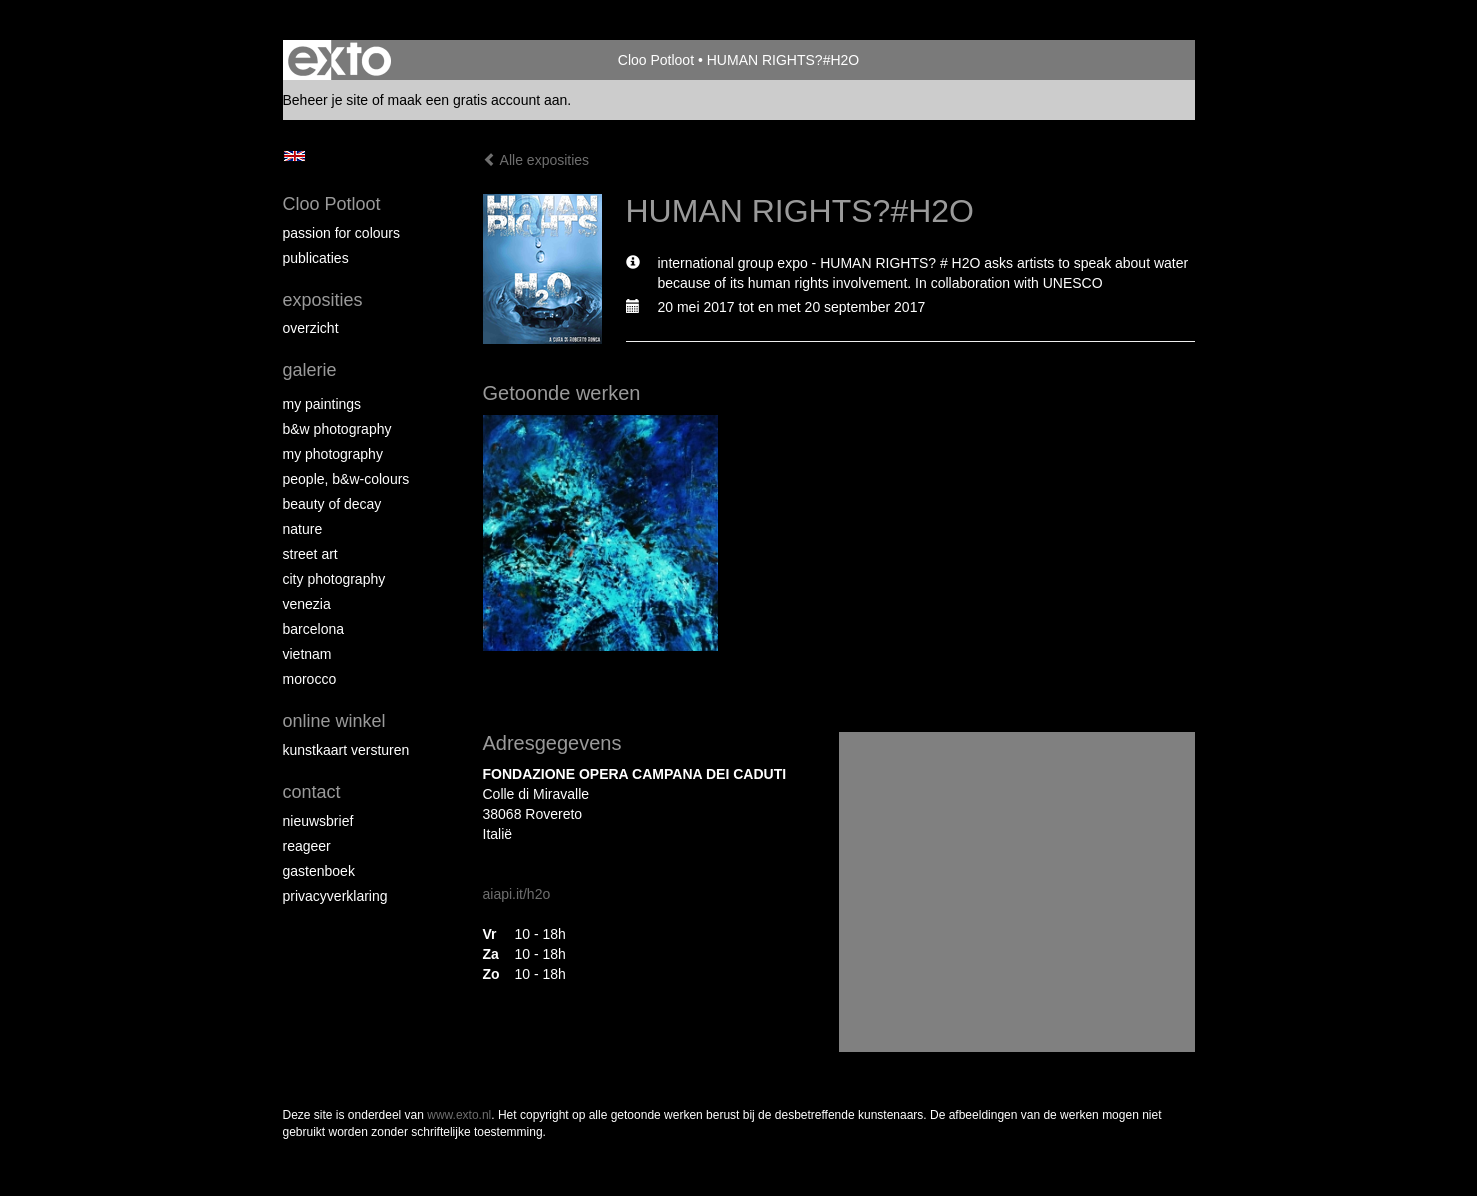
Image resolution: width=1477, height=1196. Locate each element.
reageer (307, 846)
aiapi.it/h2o (517, 894)
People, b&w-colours (346, 479)
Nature (303, 529)
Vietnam (307, 654)
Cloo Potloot (656, 60)
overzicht (311, 328)
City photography (334, 579)
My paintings (322, 404)
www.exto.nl (459, 1115)
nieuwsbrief (318, 821)
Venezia (307, 604)
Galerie (310, 370)
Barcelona (314, 629)
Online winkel (334, 721)
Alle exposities (536, 160)
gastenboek (319, 871)
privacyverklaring (335, 896)
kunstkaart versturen (346, 750)
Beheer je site (326, 100)
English (294, 156)
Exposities (323, 300)
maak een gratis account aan (478, 100)
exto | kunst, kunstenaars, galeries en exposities (339, 60)
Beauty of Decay (332, 504)
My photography (333, 454)
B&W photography (337, 429)
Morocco (310, 679)
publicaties (316, 258)
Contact (312, 792)
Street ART (310, 554)
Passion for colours (342, 233)
